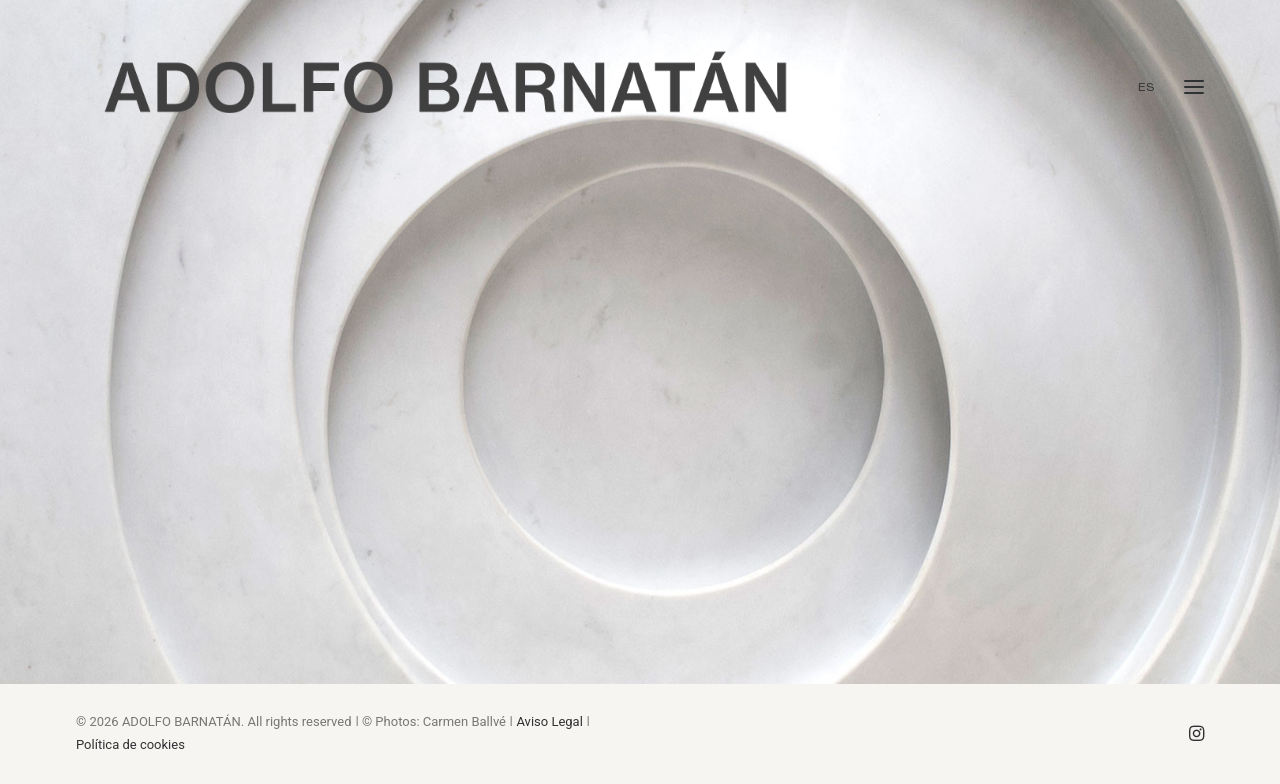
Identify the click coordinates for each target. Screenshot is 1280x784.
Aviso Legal (549, 721)
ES (1146, 87)
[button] (1194, 87)
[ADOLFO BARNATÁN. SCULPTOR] (445, 87)
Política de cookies (130, 744)
